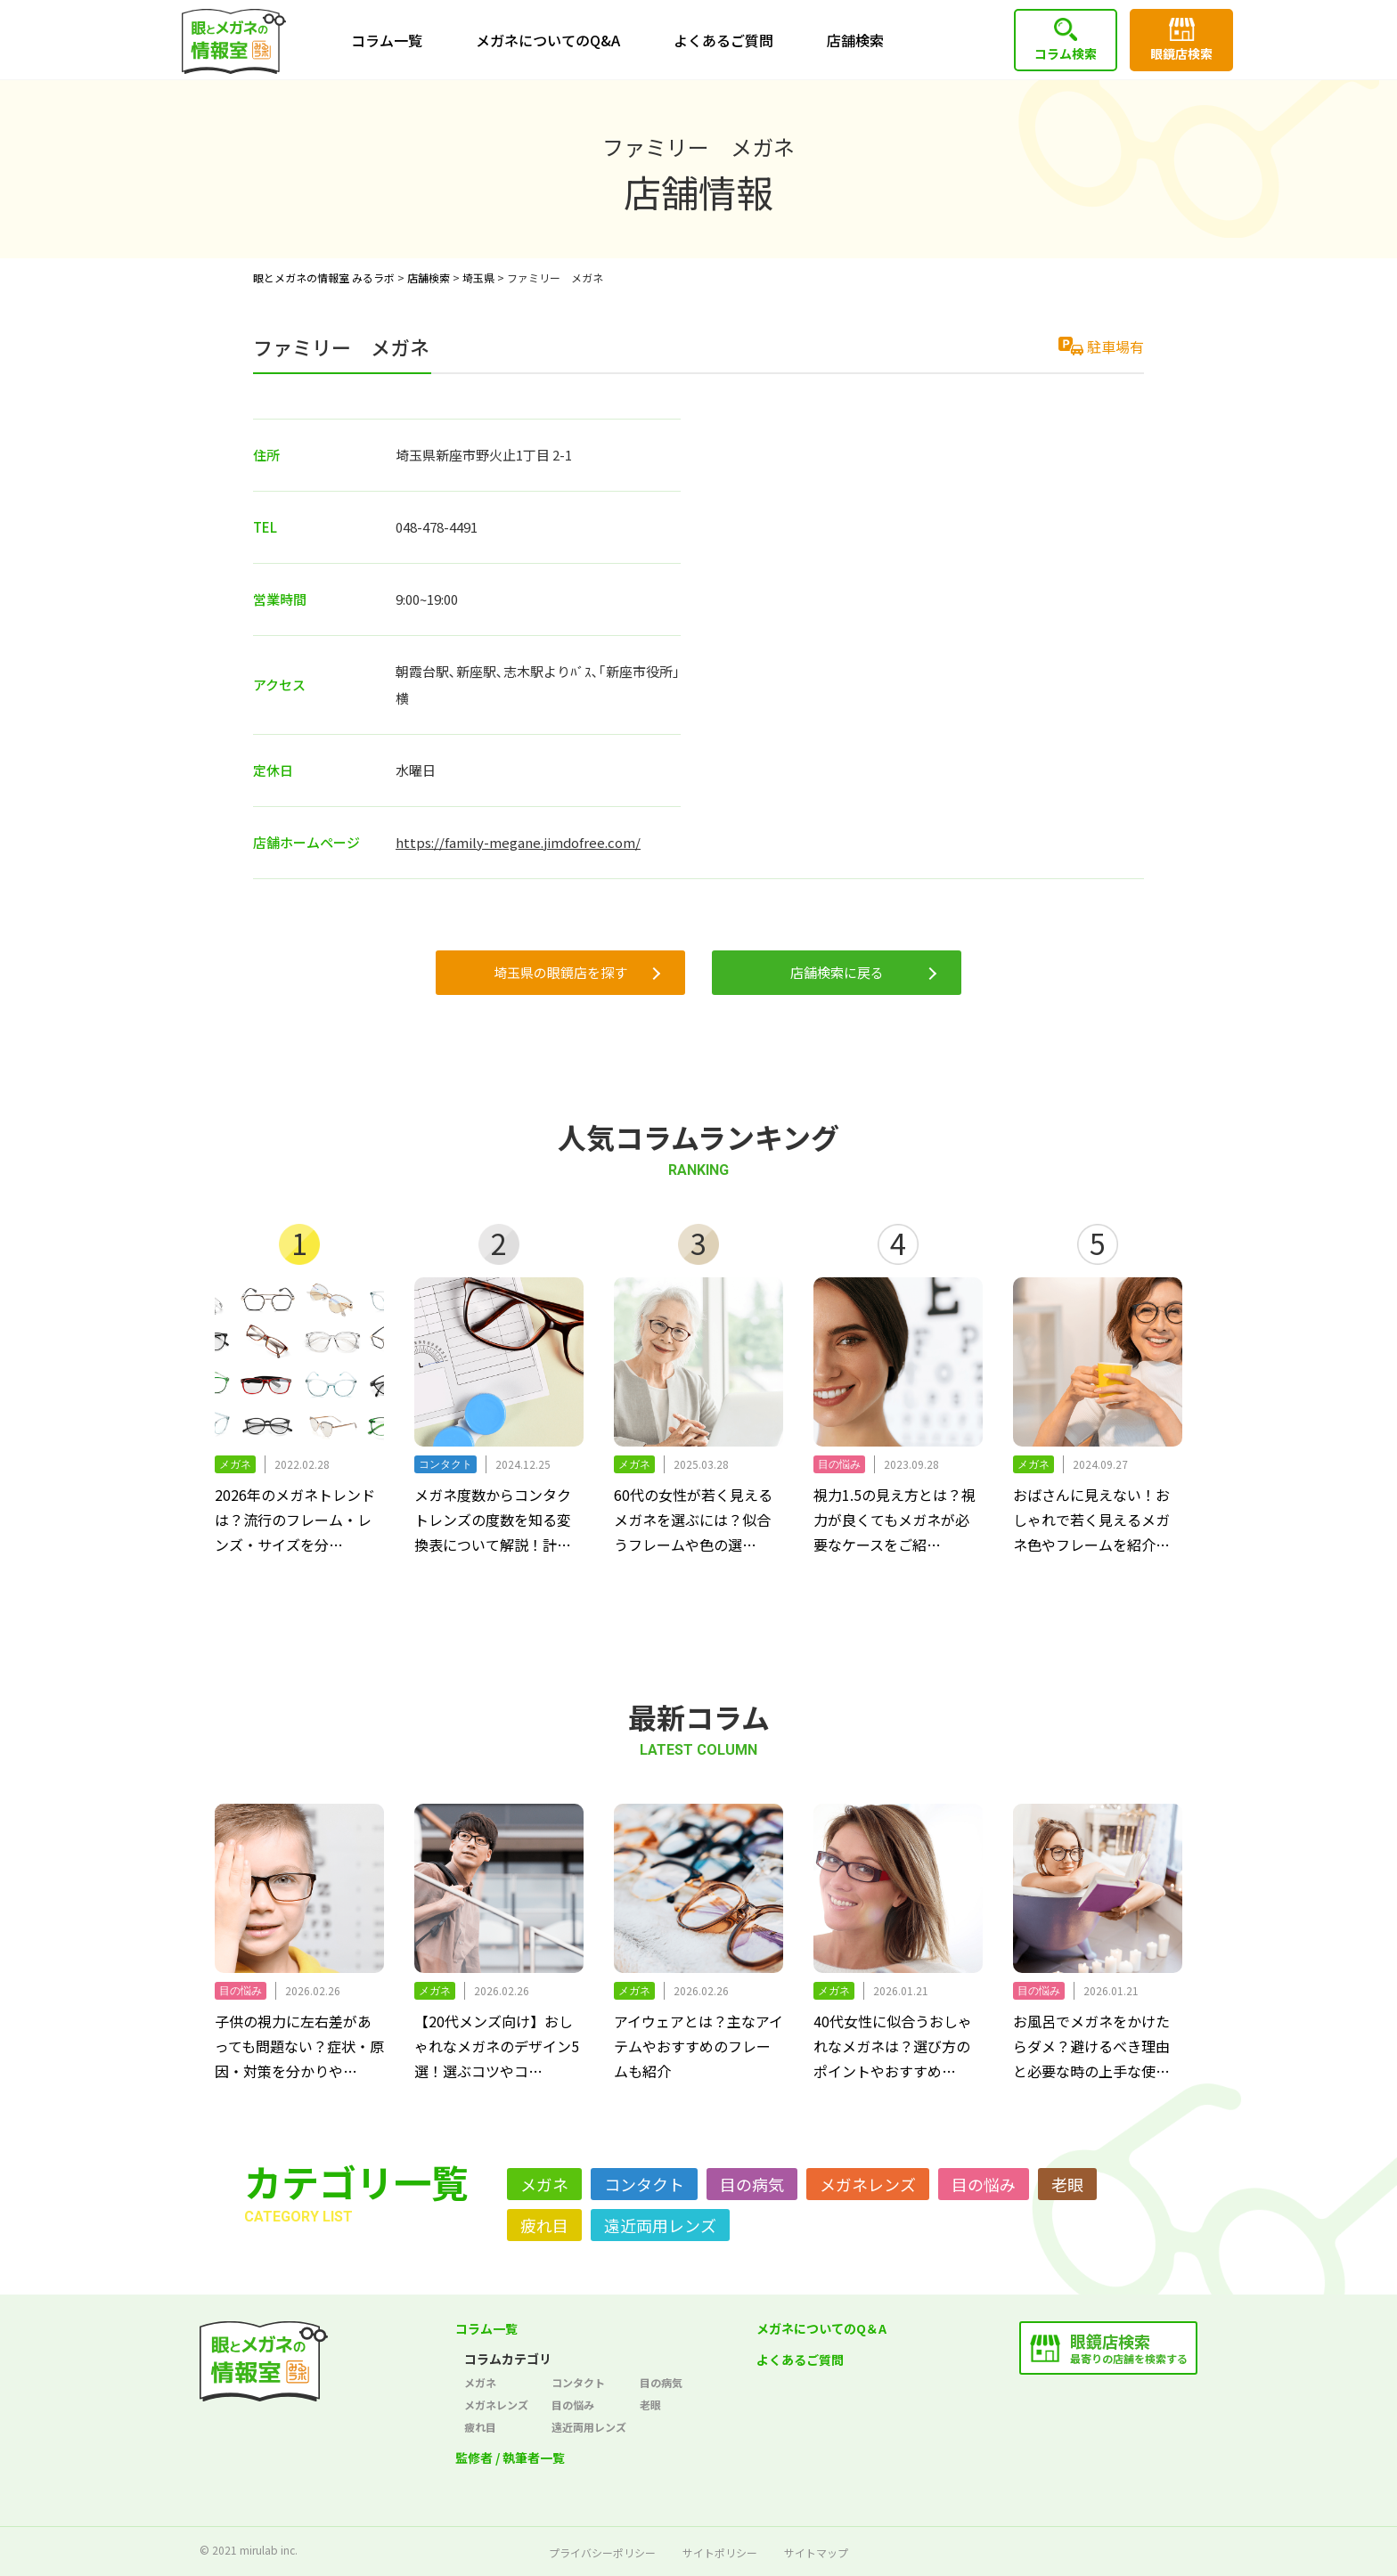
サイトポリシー (719, 2552)
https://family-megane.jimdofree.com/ (518, 842)
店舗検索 (855, 40)
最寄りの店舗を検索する (1129, 2347)
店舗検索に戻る (837, 972)
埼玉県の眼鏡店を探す (560, 972)
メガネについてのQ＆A (821, 2328)
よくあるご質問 (723, 40)
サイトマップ (816, 2552)
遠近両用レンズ (660, 2225)
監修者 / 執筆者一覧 (510, 2457)
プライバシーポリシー (602, 2552)
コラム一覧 (386, 40)
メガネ (544, 2184)
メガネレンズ (868, 2184)
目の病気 (752, 2184)
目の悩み (984, 2184)
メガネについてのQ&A (548, 40)
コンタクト (644, 2184)
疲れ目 (544, 2225)
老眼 (1067, 2184)
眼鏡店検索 (1181, 53)
